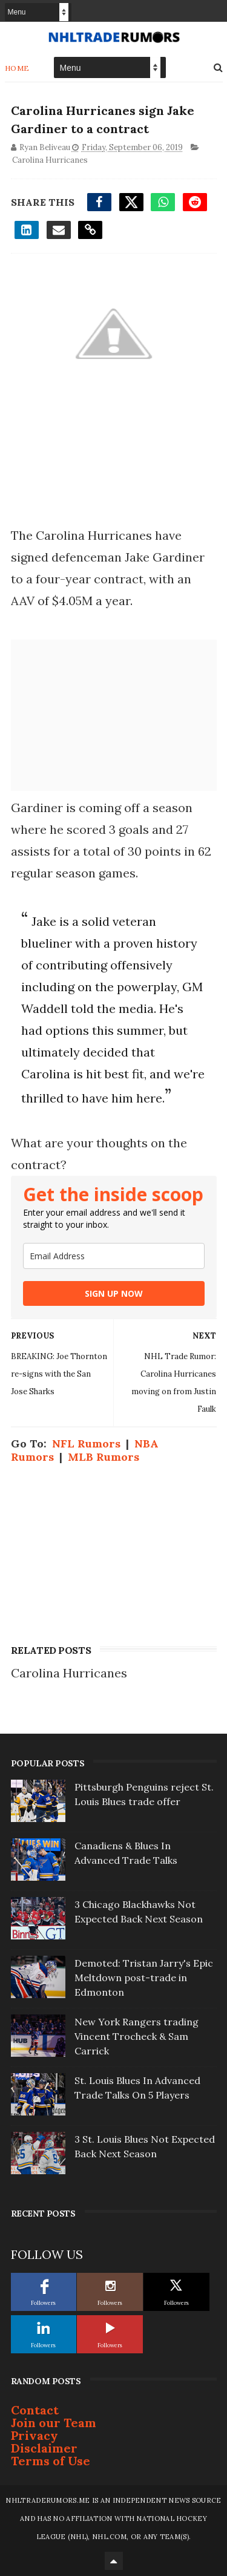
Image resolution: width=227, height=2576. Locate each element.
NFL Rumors (86, 1443)
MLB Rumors (103, 1457)
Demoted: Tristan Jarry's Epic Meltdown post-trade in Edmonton (143, 1977)
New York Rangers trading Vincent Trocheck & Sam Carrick (136, 2036)
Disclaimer (44, 2448)
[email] (114, 1256)
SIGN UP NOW (114, 1293)
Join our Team (53, 2422)
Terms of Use (50, 2460)
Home (17, 68)
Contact (35, 2409)
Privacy (34, 2435)
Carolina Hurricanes (50, 160)
